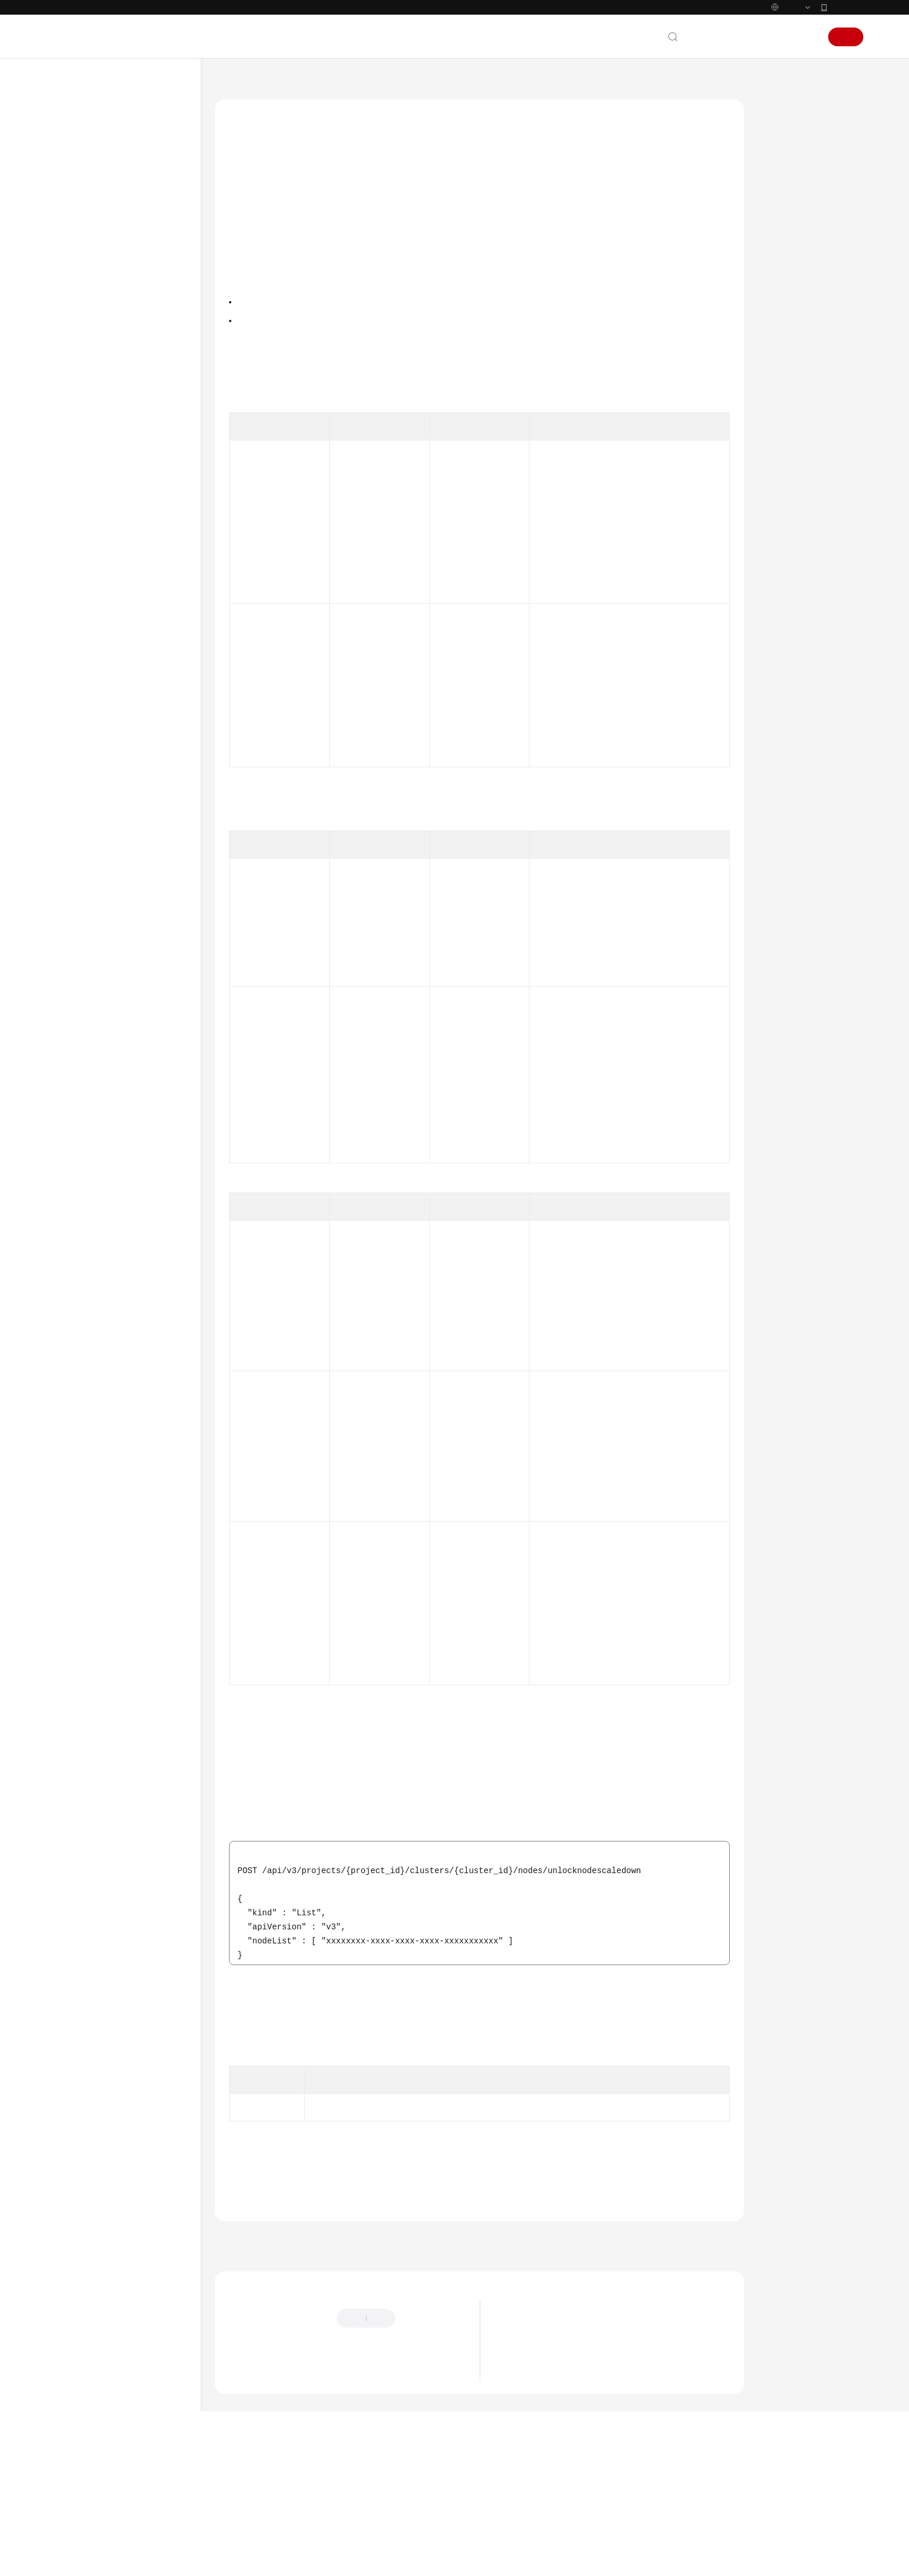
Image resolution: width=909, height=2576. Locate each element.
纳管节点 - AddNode (127, 790)
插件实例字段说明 (111, 1221)
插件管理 (96, 1031)
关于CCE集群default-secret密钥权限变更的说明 (589, 2444)
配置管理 (96, 1137)
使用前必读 (88, 375)
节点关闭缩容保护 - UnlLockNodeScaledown (137, 708)
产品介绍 (73, 228)
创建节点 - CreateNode (132, 523)
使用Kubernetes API (103, 1242)
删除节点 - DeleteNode (132, 646)
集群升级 (96, 1052)
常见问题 (73, 1369)
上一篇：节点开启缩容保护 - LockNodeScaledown (315, 2336)
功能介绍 (786, 163)
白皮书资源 (77, 1533)
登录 (806, 61)
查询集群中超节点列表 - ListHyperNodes (133, 983)
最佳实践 (73, 334)
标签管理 (96, 1116)
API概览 (82, 396)
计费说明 (73, 249)
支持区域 (73, 1554)
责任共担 (73, 1490)
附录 (76, 1305)
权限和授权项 (92, 1284)
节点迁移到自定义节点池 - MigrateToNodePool (137, 949)
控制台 (776, 61)
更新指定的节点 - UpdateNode (122, 619)
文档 (720, 61)
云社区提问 (310, 2472)
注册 (846, 61)
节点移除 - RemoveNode (134, 900)
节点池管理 (100, 1010)
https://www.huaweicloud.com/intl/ (256, 12)
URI (777, 244)
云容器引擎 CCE (290, 106)
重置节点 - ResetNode (130, 879)
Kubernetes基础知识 (94, 270)
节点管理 (96, 502)
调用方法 (786, 190)
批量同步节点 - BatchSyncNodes (121, 763)
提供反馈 (423, 2414)
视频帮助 (73, 1390)
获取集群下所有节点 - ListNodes (129, 585)
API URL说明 (103, 460)
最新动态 (73, 186)
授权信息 (786, 217)
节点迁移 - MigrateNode (134, 921)
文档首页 (231, 106)
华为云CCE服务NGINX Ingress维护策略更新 (582, 2480)
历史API (82, 1263)
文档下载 (73, 1411)
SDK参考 (73, 1327)
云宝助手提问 (251, 2472)
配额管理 (96, 1074)
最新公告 (519, 2427)
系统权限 (73, 1575)
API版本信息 (102, 1095)
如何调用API (90, 418)
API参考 (71, 355)
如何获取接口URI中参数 (607, 1635)
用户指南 (73, 312)
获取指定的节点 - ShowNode (122, 551)
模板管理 (96, 1158)
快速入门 (73, 291)
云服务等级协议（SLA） (101, 1511)
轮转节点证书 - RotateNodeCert (120, 818)
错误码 (782, 406)
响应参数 (786, 298)
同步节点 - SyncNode (129, 735)
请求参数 (786, 271)
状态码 (782, 379)
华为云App (846, 32)
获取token (661, 1113)
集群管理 (96, 481)
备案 (746, 61)
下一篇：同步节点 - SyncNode (679, 2336)
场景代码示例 (82, 1348)
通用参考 (73, 1448)
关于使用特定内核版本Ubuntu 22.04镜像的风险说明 (598, 2462)
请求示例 (786, 325)
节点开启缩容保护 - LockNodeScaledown (128, 674)
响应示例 (786, 352)
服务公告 (73, 207)
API (75, 439)
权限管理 (96, 1179)
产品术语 (73, 1469)
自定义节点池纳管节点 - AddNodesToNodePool (133, 852)
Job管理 (94, 1200)
